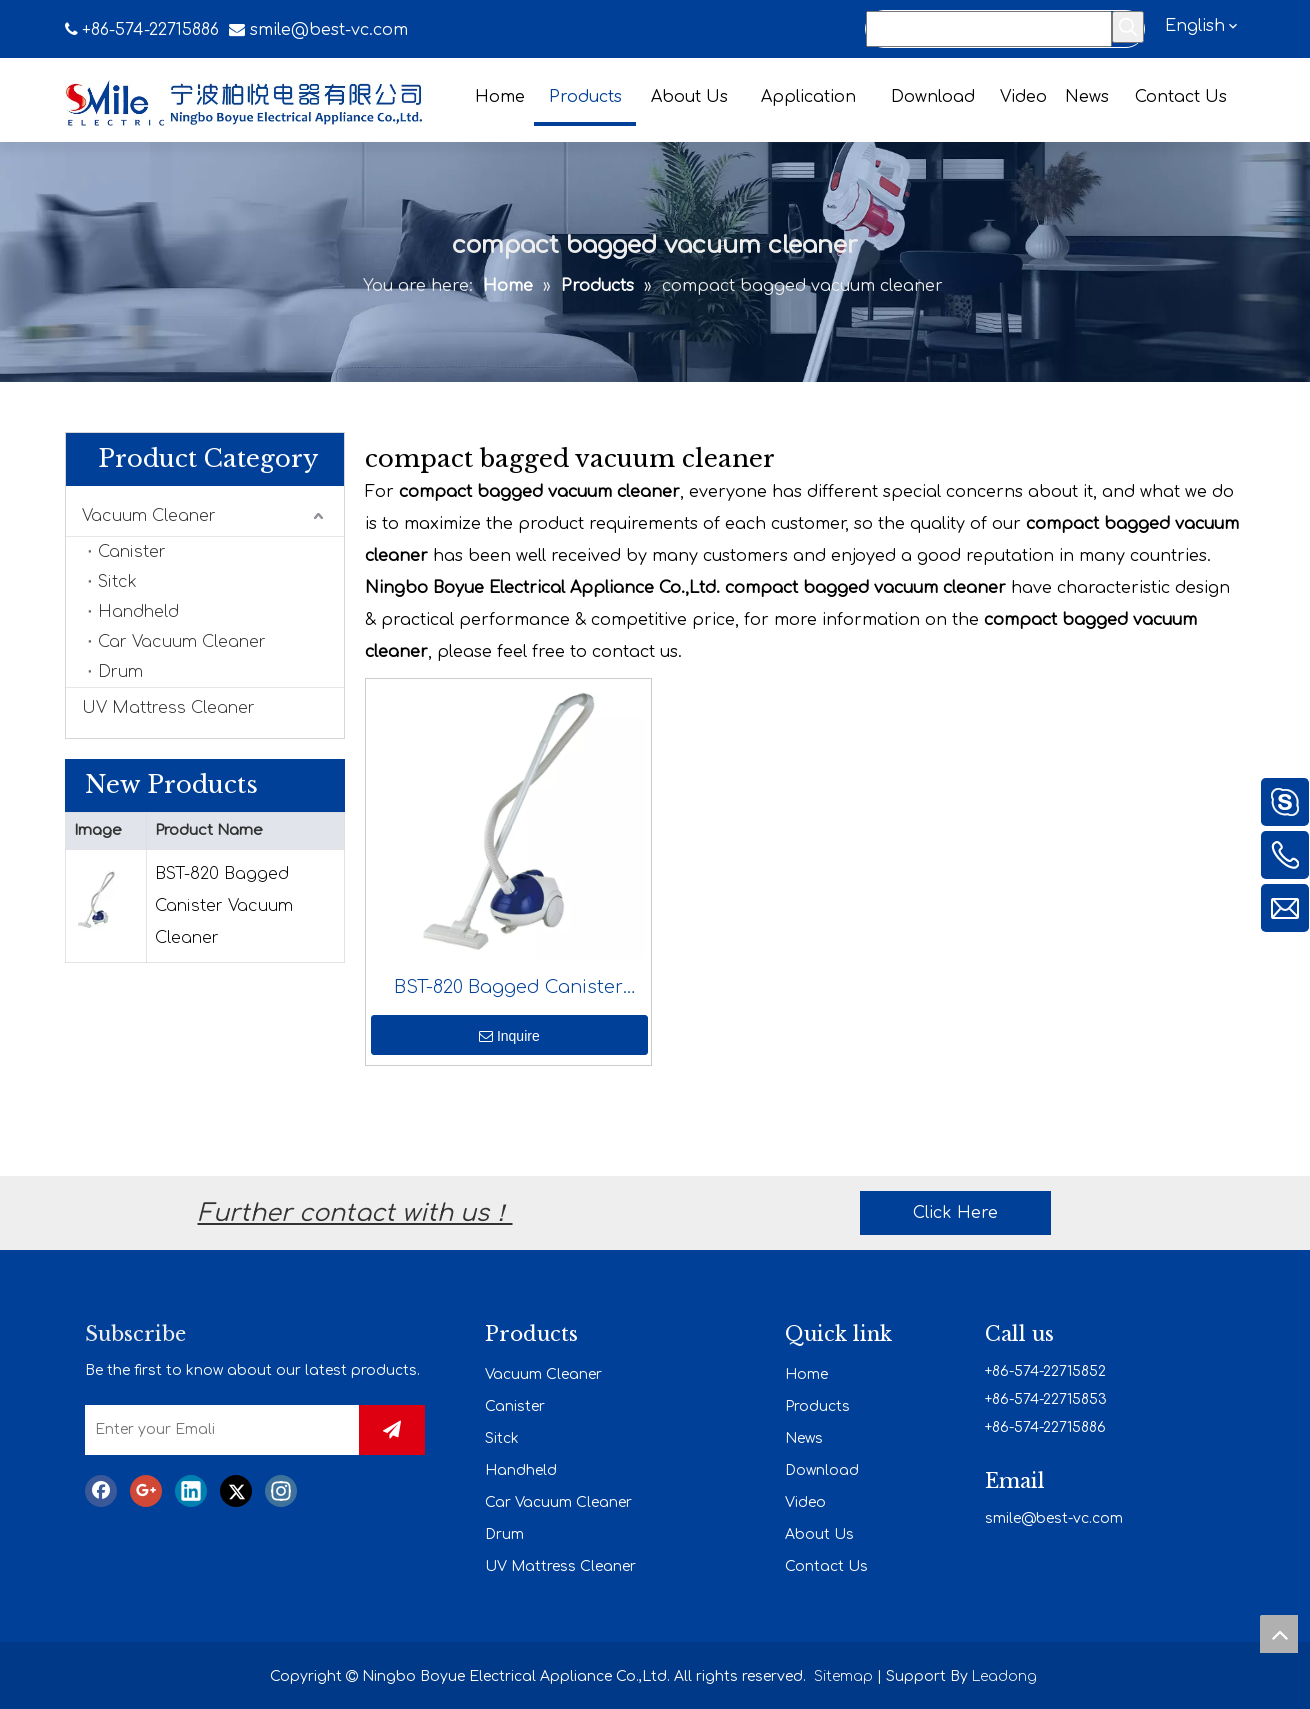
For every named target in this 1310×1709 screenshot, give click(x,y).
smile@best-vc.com (329, 30)
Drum (120, 672)
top (1279, 1634)
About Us (819, 1534)
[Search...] (989, 29)
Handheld (138, 612)
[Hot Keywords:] (1128, 27)
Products (817, 1406)
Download (822, 1470)
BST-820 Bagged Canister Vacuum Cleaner (224, 906)
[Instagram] (281, 1491)
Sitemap (843, 1676)
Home (806, 1374)
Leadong (1004, 1676)
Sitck (117, 582)
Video (805, 1502)
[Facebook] (101, 1491)
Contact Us (826, 1566)
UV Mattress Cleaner (168, 708)
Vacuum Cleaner (149, 516)
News (804, 1438)
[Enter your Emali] (238, 1430)
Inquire (509, 1036)
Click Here (955, 1213)
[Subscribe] (392, 1430)
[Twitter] (236, 1491)
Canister (132, 552)
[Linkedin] (191, 1491)
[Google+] (146, 1491)
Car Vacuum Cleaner (182, 642)
